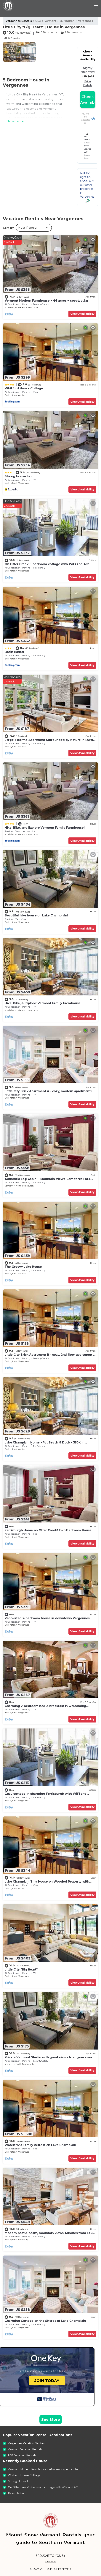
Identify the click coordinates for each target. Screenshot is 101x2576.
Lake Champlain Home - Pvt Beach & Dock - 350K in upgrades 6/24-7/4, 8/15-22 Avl (44, 1444)
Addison (22, 395)
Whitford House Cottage (24, 388)
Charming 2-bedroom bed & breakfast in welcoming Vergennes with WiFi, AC (45, 1707)
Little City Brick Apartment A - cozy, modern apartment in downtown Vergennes (49, 1092)
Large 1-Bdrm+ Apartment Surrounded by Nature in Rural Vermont (49, 741)
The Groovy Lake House (23, 1266)
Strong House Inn (18, 476)
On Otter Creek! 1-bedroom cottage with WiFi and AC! (47, 564)
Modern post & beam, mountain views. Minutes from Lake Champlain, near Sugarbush (49, 2234)
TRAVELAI (50, 2561)
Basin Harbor (14, 652)
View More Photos (19, 56)
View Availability (82, 313)
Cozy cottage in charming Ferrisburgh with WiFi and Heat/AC (45, 1795)
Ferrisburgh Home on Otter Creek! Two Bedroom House (48, 1530)
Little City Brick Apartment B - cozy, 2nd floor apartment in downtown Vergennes (50, 1356)
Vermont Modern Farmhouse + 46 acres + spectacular (46, 300)
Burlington (67, 21)
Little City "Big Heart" (21, 1969)
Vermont (50, 21)
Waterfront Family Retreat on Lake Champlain (40, 2145)
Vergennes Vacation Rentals (26, 2443)
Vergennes (85, 21)
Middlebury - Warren (15, 307)
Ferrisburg (23, 2239)
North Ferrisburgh (25, 1185)
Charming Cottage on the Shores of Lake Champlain (45, 2321)
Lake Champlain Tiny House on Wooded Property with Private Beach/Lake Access (47, 1883)
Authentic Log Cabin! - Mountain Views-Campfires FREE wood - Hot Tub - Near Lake (48, 1180)
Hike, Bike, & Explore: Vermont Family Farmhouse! (43, 1003)
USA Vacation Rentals (22, 2455)
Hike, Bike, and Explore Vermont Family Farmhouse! (44, 827)
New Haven (33, 307)
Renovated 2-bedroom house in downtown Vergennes (47, 1618)
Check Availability (87, 100)
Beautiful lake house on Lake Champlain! (36, 915)
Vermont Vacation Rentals (25, 2449)
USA (38, 21)
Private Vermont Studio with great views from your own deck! (48, 2058)
